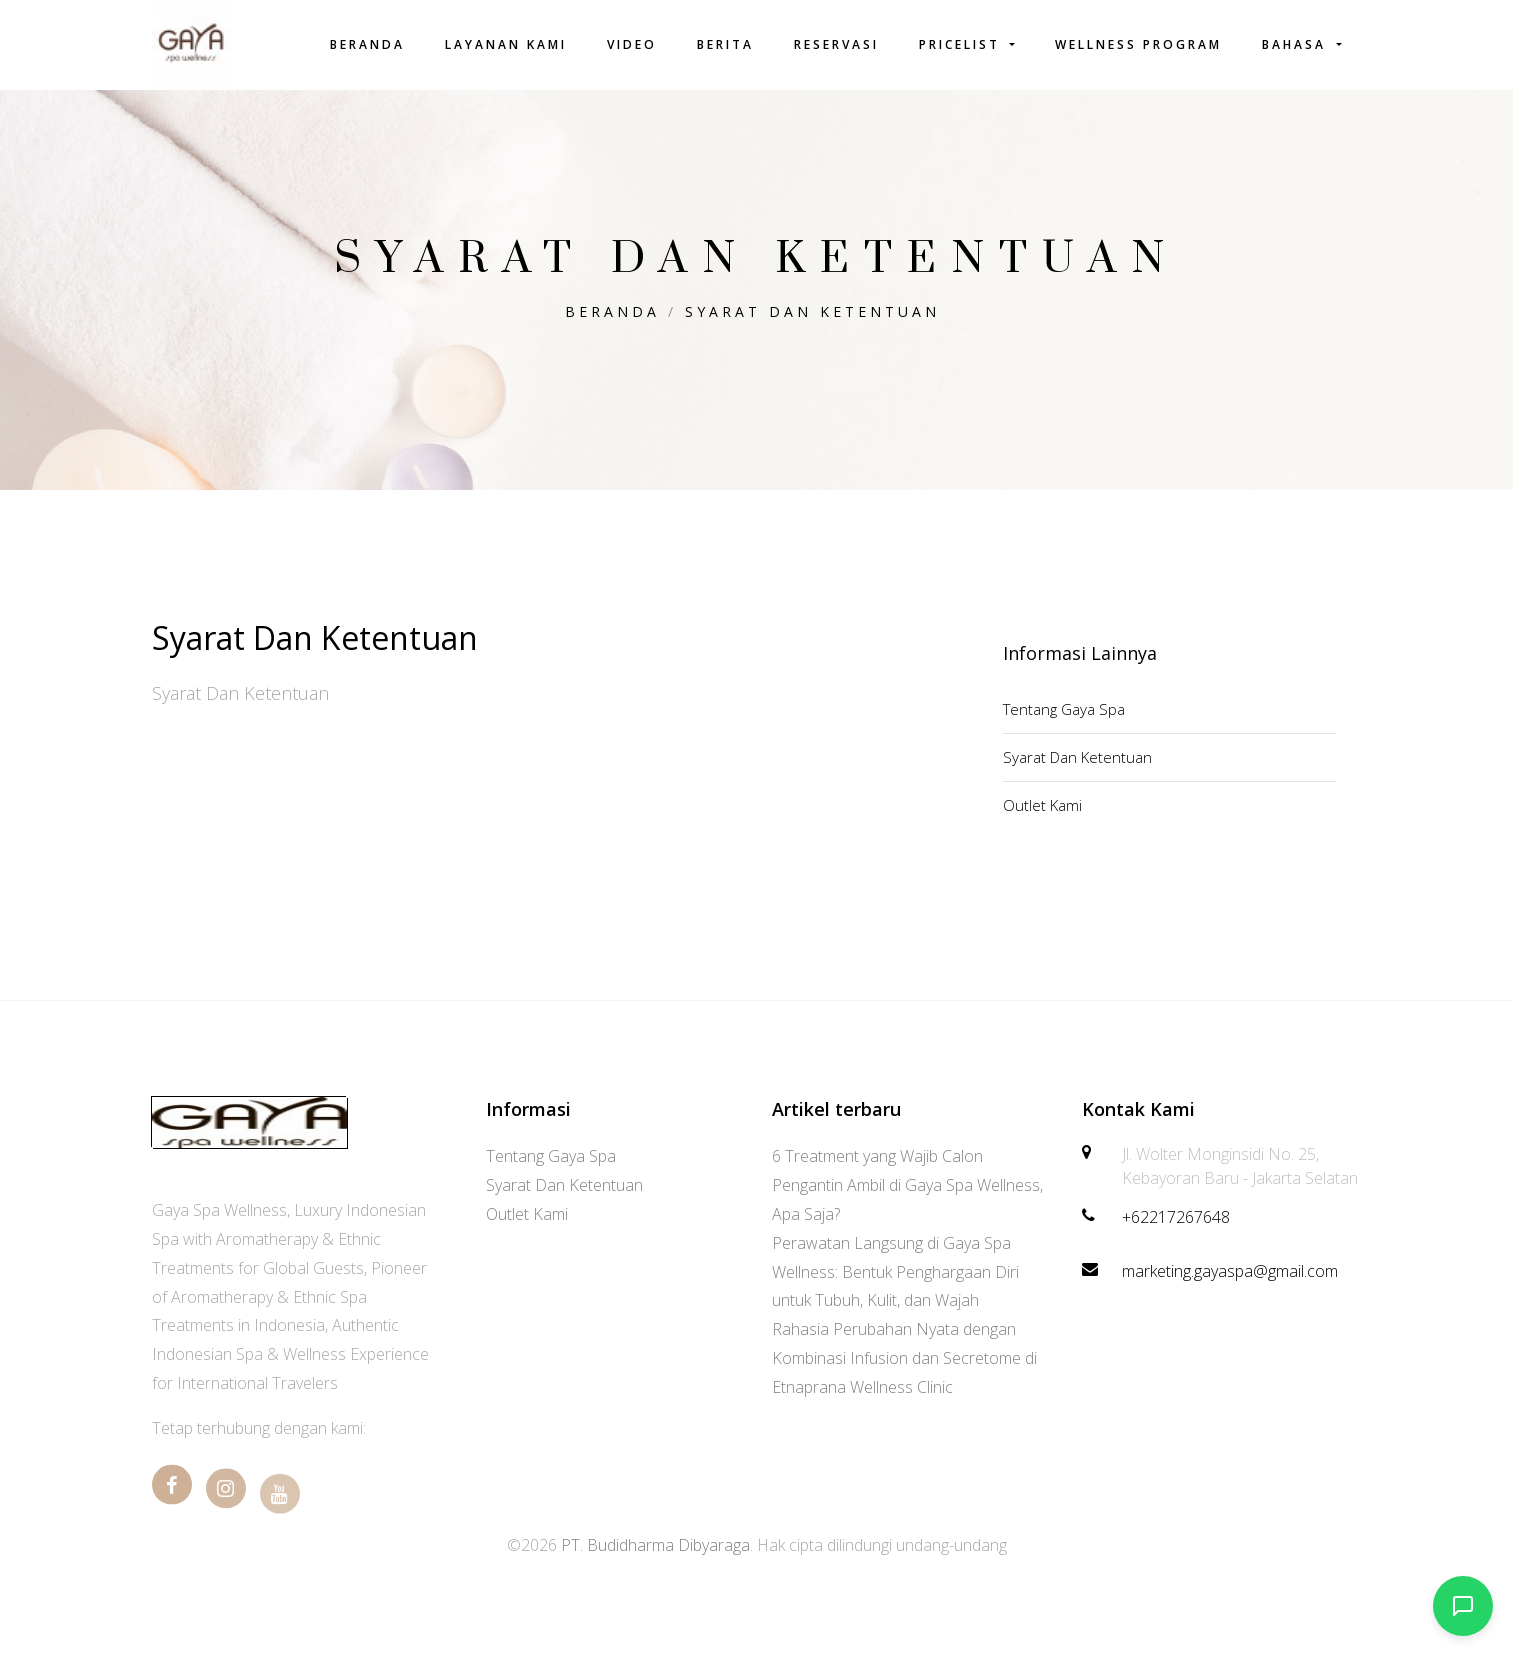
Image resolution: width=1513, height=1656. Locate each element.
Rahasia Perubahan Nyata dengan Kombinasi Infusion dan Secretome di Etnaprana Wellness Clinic (904, 1358)
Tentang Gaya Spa (1064, 709)
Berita (725, 44)
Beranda (367, 44)
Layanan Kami (506, 44)
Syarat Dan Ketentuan (812, 311)
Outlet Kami (1042, 805)
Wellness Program (1138, 44)
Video (632, 44)
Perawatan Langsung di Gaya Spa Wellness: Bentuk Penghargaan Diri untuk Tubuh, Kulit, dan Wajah (895, 1272)
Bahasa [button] (1297, 44)
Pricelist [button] (962, 44)
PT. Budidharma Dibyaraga (655, 1545)
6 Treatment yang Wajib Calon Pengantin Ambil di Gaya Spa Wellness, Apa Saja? (907, 1185)
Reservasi (836, 44)
